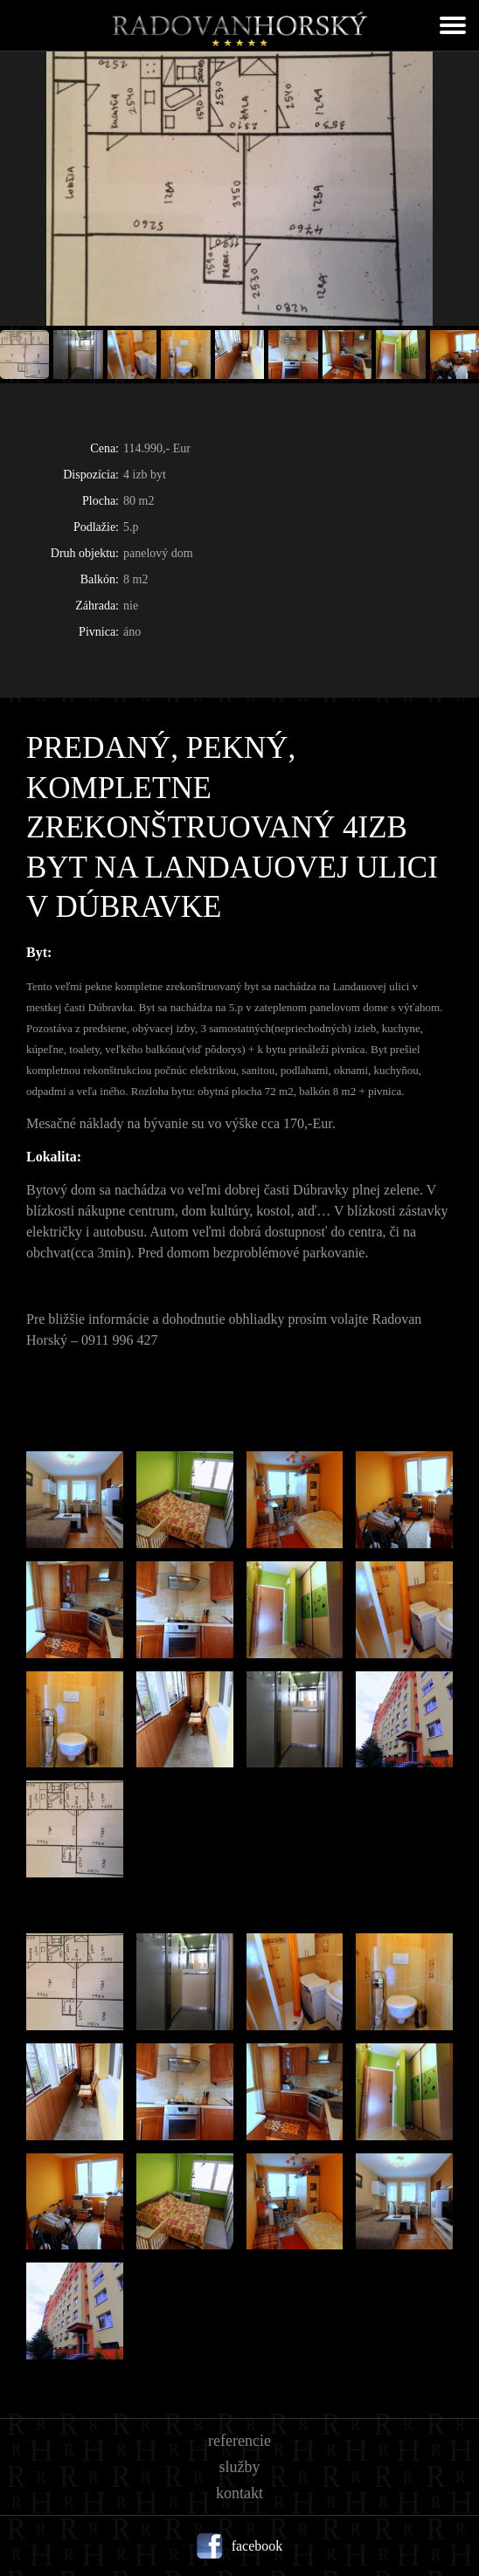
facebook (257, 2545)
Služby (239, 2467)
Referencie (239, 2440)
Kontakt (239, 2493)
